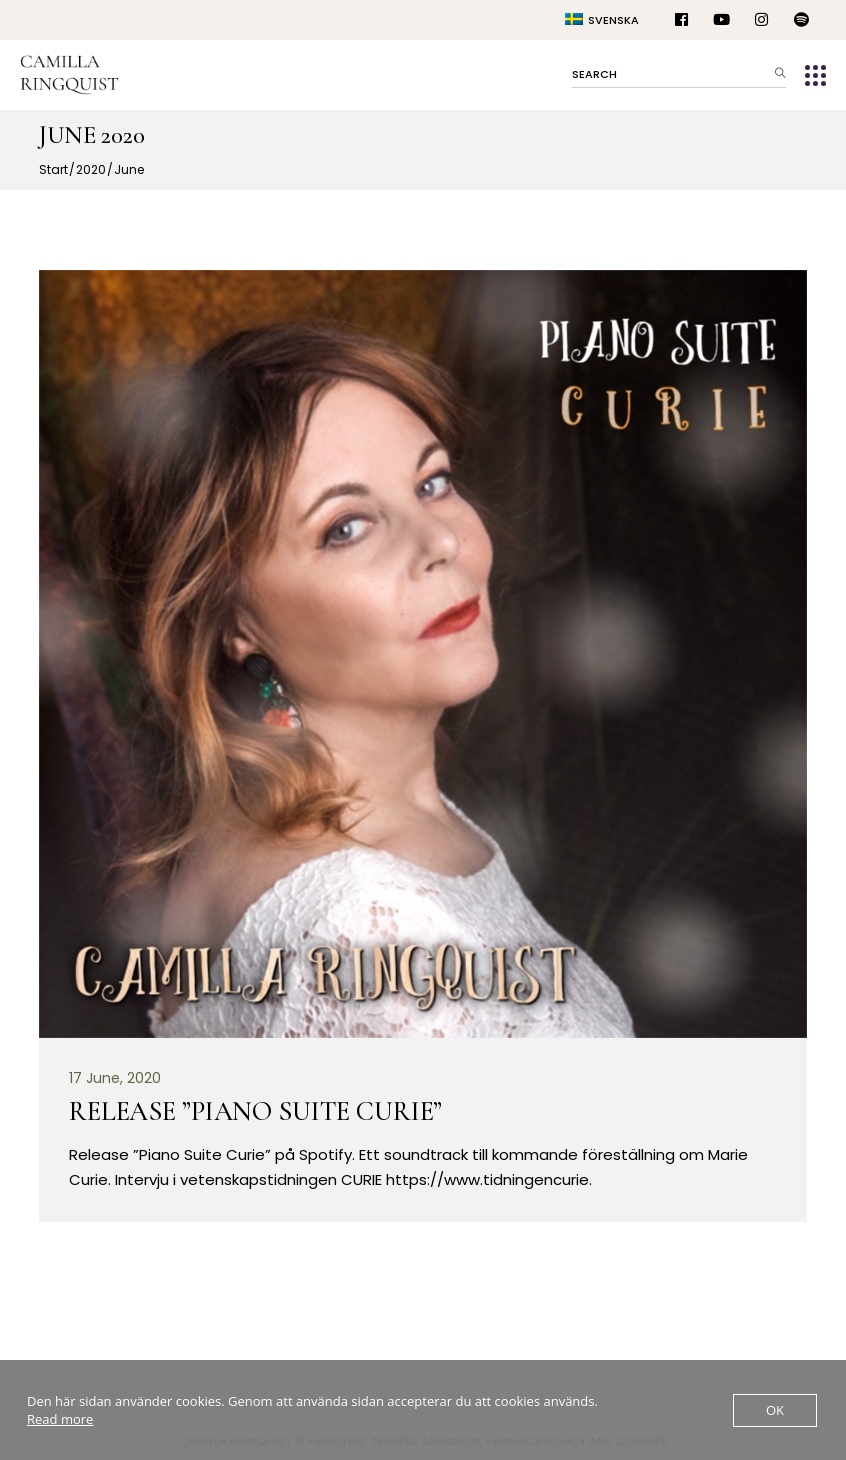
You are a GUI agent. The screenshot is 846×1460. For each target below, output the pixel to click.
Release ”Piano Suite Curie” (255, 1111)
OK (775, 1410)
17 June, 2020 (115, 1078)
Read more (60, 1419)
